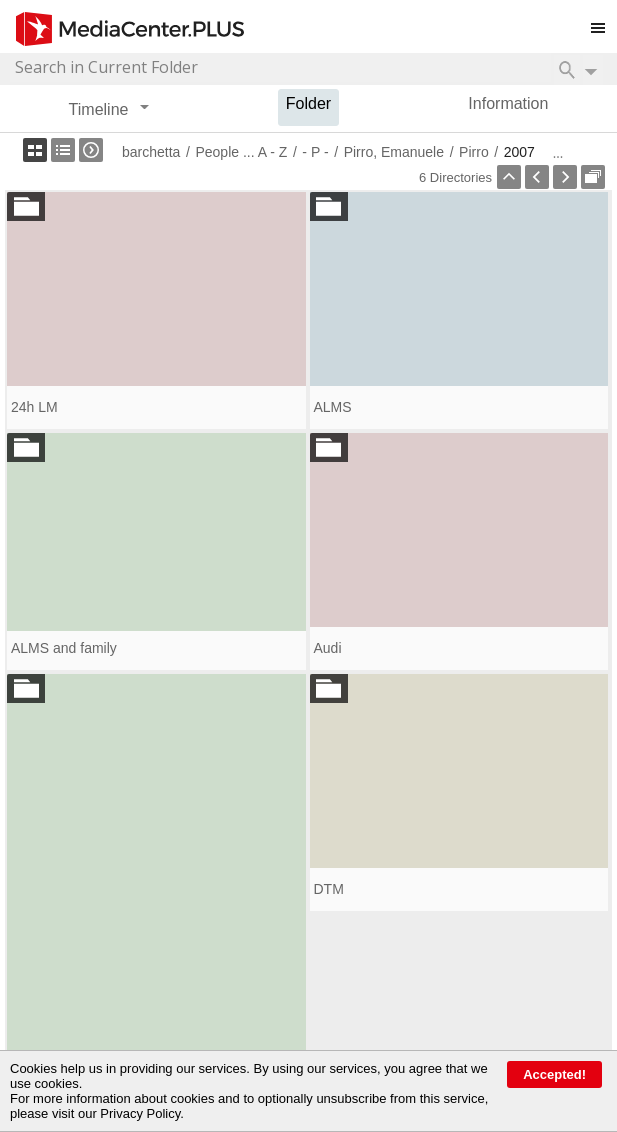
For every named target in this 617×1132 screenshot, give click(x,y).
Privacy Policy (140, 1113)
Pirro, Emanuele (394, 152)
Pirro (474, 152)
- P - (315, 152)
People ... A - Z (241, 152)
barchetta (151, 152)
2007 (519, 152)
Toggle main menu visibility (604, 19)
